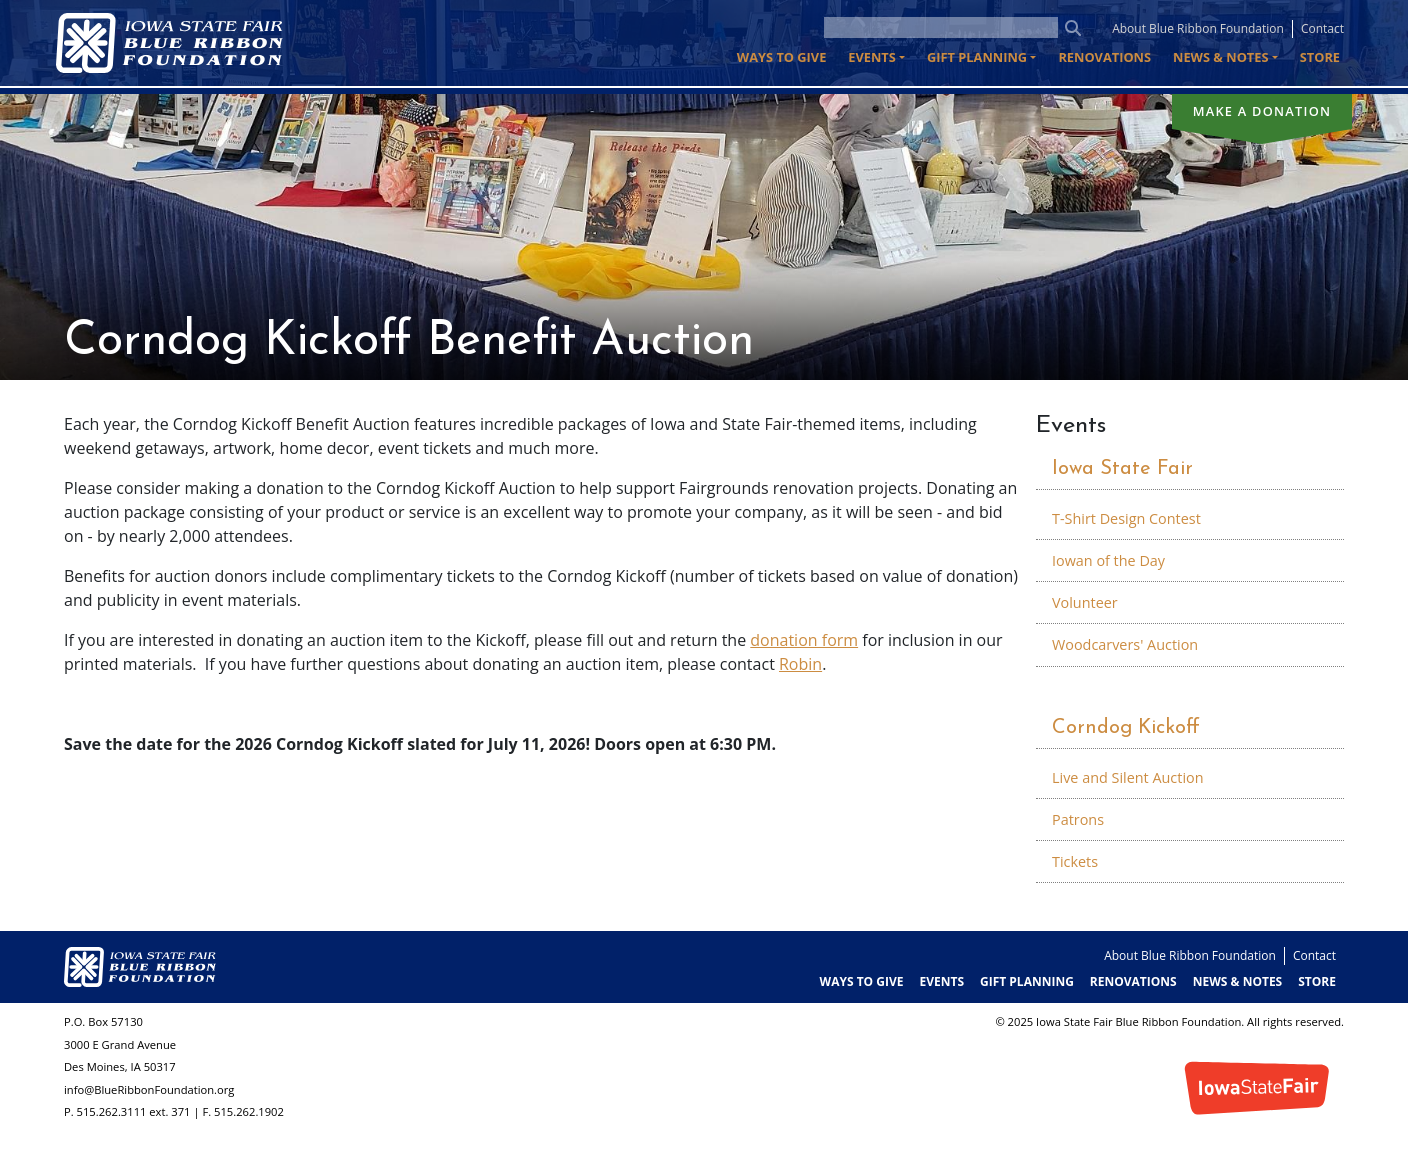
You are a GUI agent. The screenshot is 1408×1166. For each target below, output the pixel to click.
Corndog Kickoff (1126, 728)
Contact (1322, 28)
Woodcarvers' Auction (1125, 644)
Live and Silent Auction (1128, 777)
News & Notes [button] (1220, 57)
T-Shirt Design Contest (1126, 518)
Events (1071, 426)
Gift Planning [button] (977, 57)
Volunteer (1085, 602)
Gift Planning (1027, 981)
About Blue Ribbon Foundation (1198, 28)
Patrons (1078, 819)
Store (1320, 57)
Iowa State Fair (1122, 469)
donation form (804, 640)
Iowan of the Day (1108, 560)
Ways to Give (781, 57)
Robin (800, 664)
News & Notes (1238, 981)
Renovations (1104, 57)
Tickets (1075, 861)
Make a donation (1262, 111)
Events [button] (872, 57)
